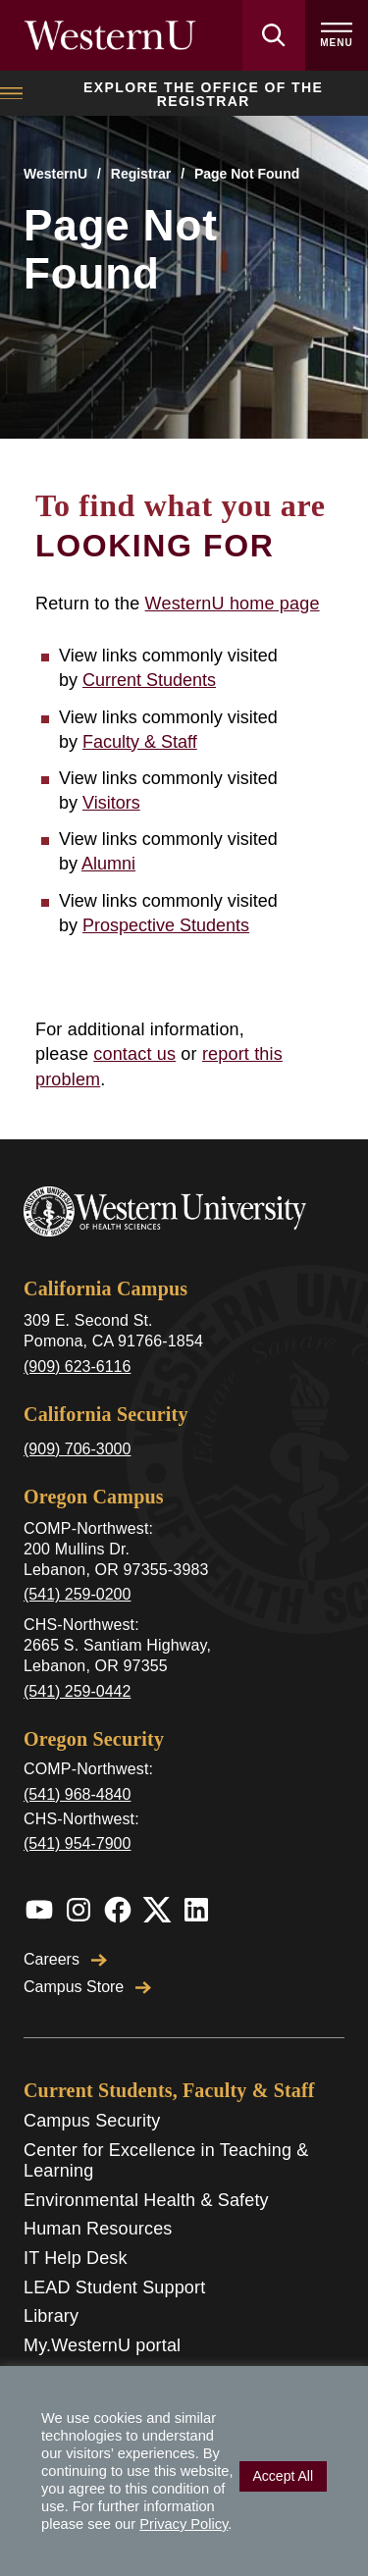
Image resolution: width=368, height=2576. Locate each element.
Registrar (141, 174)
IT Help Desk (76, 2258)
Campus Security (92, 2120)
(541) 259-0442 (77, 1691)
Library (51, 2316)
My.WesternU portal (102, 2345)
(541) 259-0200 (77, 1594)
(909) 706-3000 (77, 1449)
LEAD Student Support (114, 2287)
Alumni (108, 863)
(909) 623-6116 (77, 1366)
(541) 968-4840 (77, 1794)
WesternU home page (232, 603)
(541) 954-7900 (77, 1843)
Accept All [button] (283, 2476)
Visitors (111, 803)
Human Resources (98, 2228)
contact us (134, 1054)
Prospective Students (165, 925)
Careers (65, 1959)
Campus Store (87, 1986)
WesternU (55, 174)
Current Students (149, 680)
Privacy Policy (183, 2524)
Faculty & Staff (139, 742)
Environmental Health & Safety (146, 2200)
